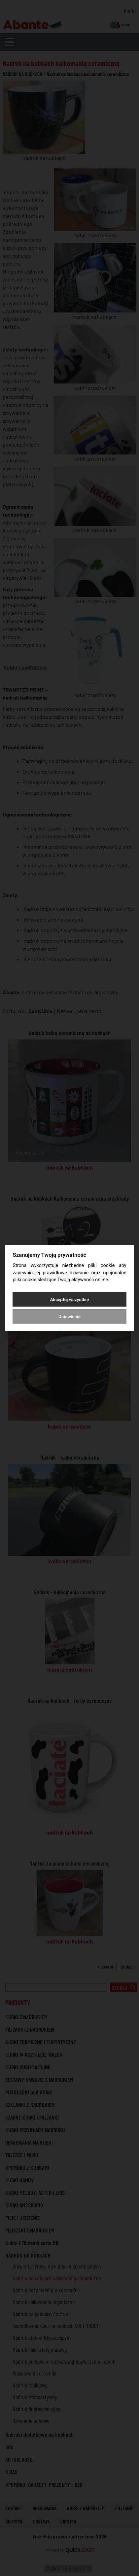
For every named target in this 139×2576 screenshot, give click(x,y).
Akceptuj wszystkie (69, 1299)
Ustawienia (69, 1316)
